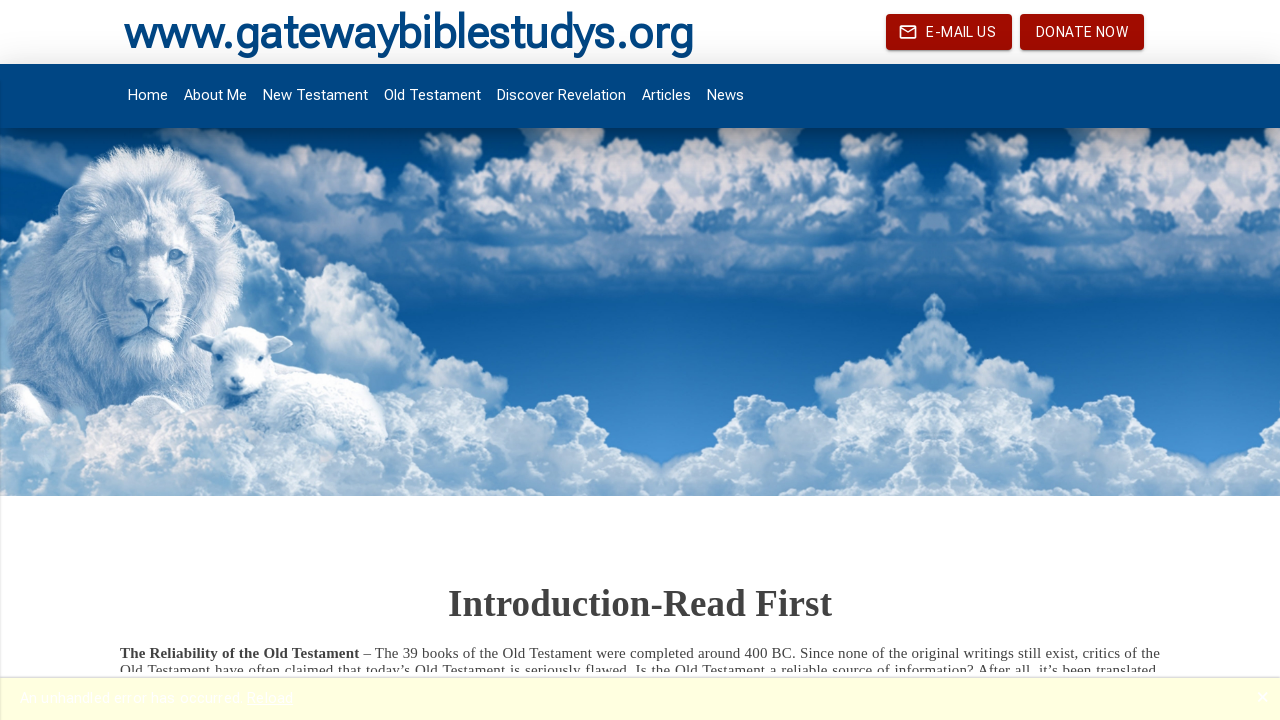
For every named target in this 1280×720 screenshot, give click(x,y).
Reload (270, 698)
